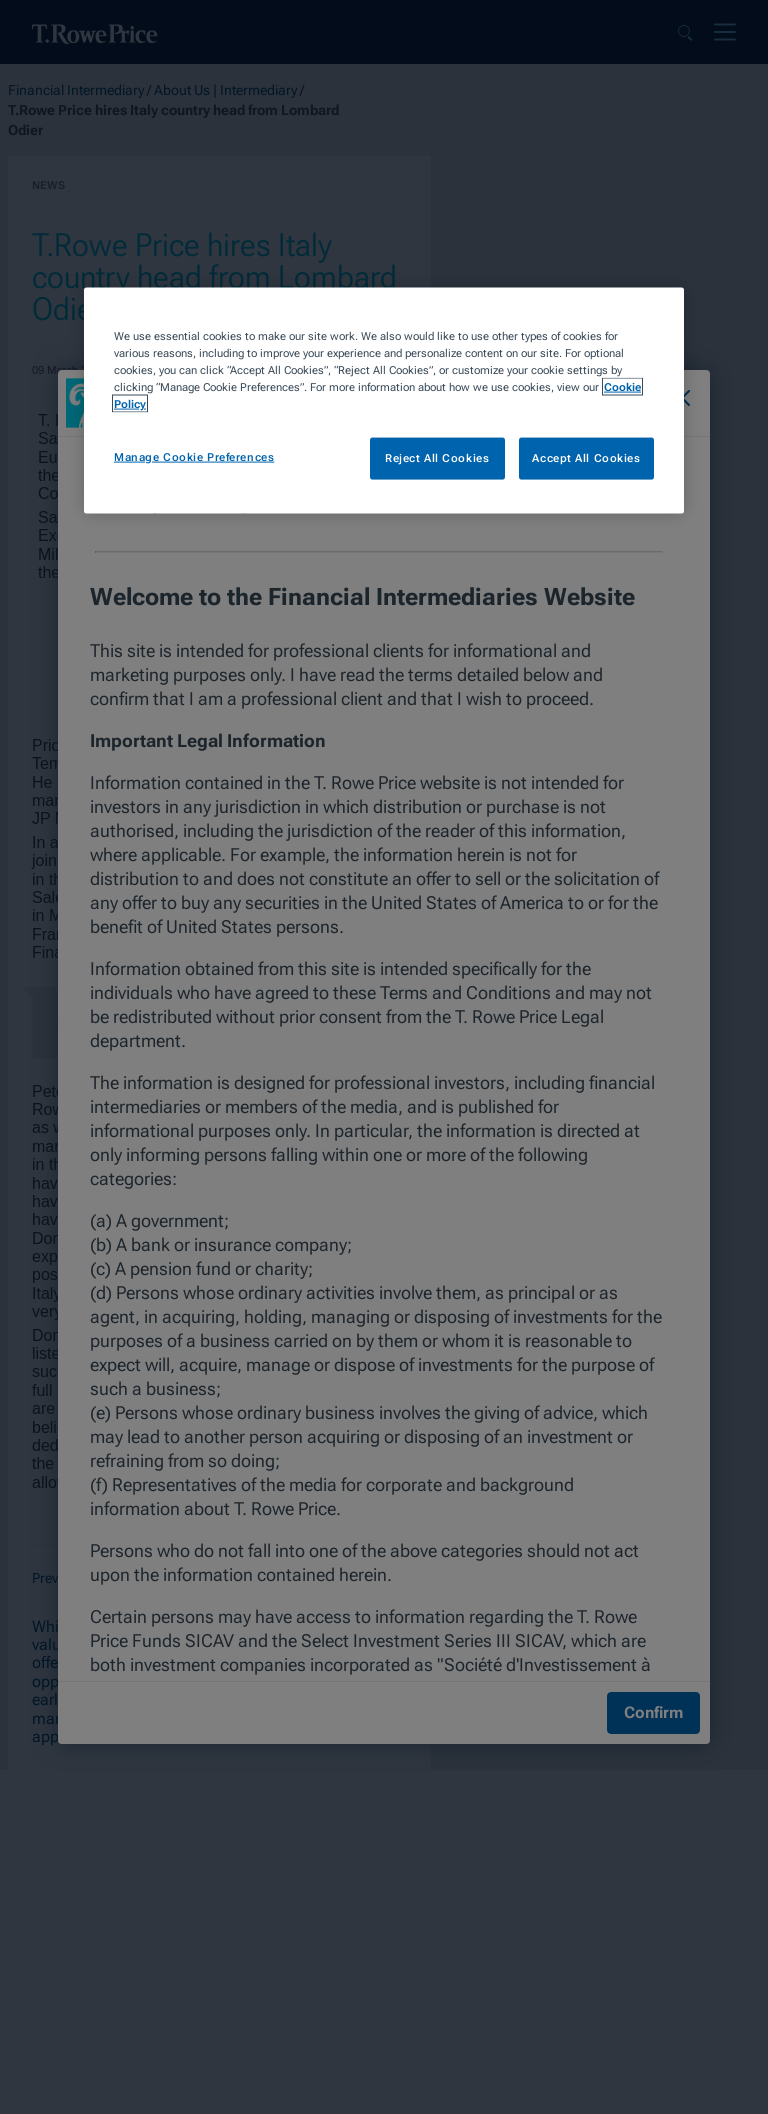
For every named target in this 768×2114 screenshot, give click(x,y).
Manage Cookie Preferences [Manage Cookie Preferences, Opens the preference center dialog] (194, 457)
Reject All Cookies (437, 458)
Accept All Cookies (586, 458)
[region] (384, 401)
